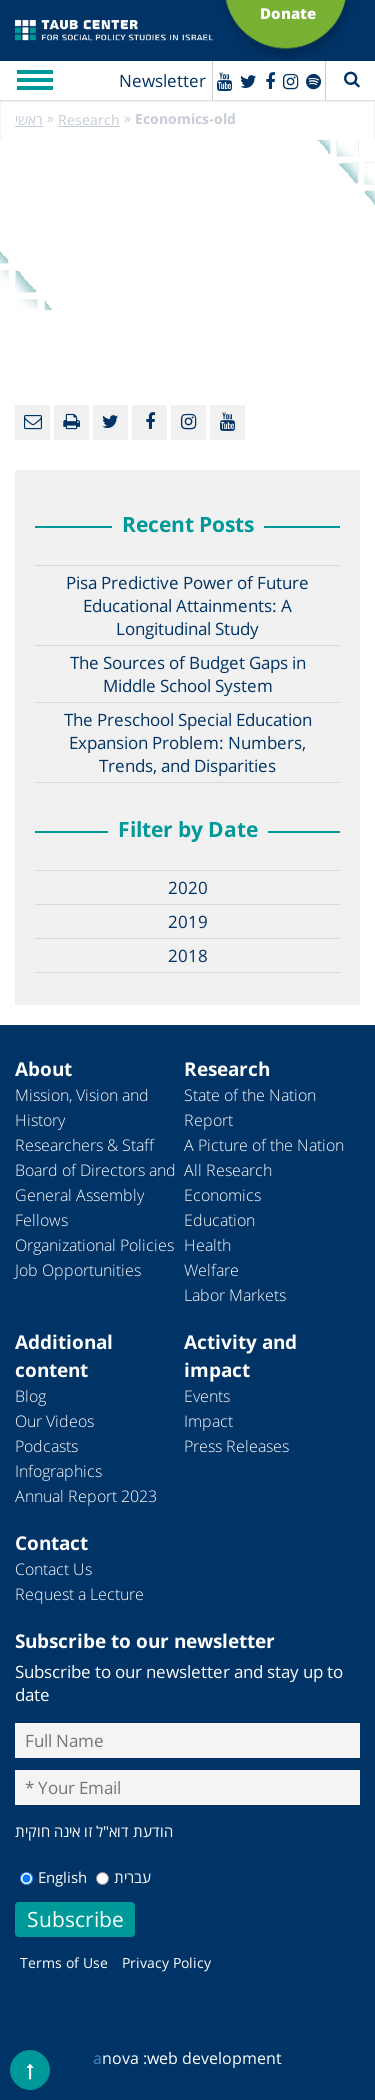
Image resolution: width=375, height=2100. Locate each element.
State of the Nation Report (250, 1107)
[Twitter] (248, 81)
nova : (120, 2058)
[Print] (71, 422)
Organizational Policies (94, 1245)
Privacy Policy (166, 1962)
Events (207, 1396)
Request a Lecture (79, 1594)
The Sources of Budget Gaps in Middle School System (188, 674)
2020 (188, 887)
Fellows (41, 1220)
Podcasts (46, 1446)
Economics (222, 1195)
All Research (228, 1170)
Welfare (211, 1270)
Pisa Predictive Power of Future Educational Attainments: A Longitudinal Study (187, 605)
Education (219, 1220)
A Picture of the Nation (264, 1145)
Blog (30, 1396)
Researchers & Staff (84, 1145)
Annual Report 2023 (86, 1496)
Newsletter (162, 80)
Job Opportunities (78, 1270)
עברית (123, 1877)
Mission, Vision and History (82, 1107)
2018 (188, 955)
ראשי (29, 119)
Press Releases (236, 1446)
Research (89, 119)
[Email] (32, 422)
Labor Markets (235, 1295)
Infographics (58, 1471)
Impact (208, 1421)
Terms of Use (64, 1962)
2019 (188, 921)
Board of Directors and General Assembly (95, 1182)
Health (207, 1245)
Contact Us (53, 1569)
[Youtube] (224, 81)
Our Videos (54, 1421)
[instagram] (290, 81)
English (53, 1877)
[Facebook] (270, 81)
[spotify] (313, 81)
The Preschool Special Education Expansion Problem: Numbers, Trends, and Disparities (188, 742)
